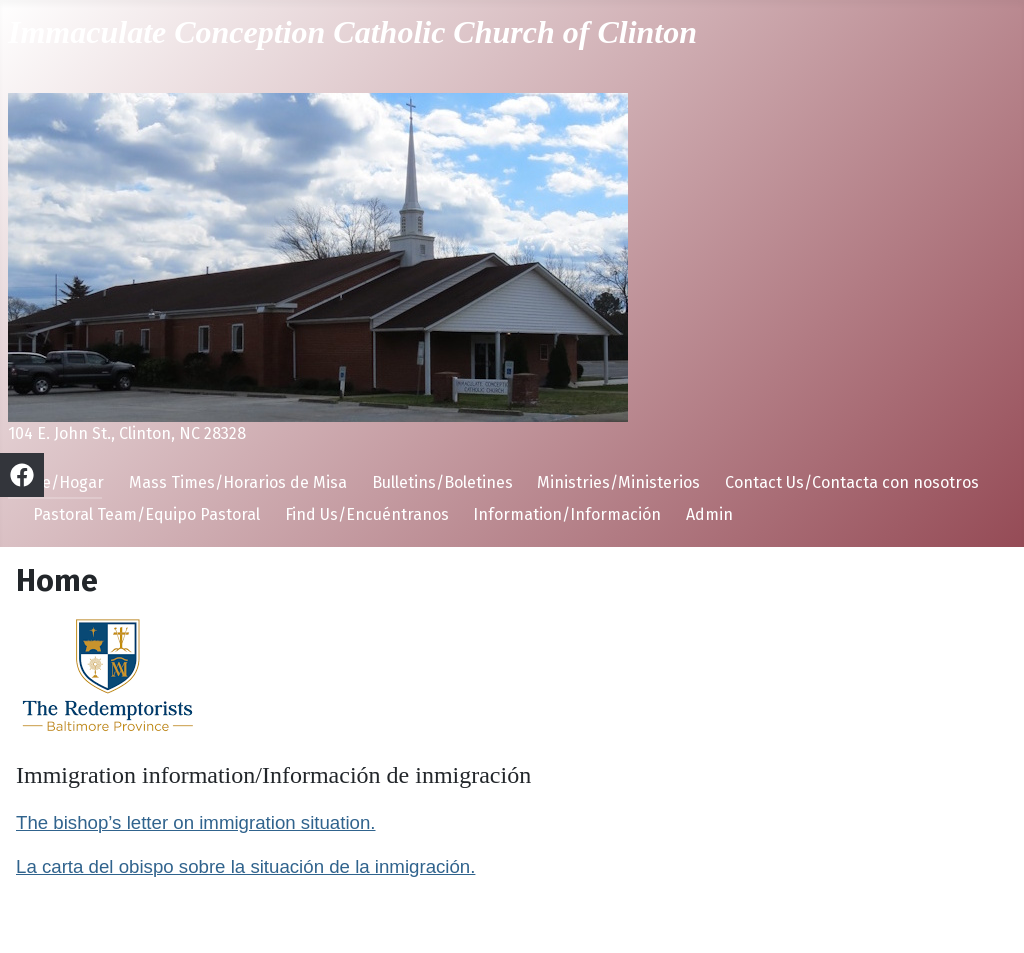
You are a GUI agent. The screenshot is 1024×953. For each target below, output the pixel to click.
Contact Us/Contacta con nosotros (852, 482)
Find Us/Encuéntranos (367, 514)
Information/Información (567, 514)
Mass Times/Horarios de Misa (238, 482)
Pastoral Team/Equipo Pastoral (146, 514)
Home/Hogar (56, 482)
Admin (709, 514)
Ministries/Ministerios (618, 482)
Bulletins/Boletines (442, 482)
